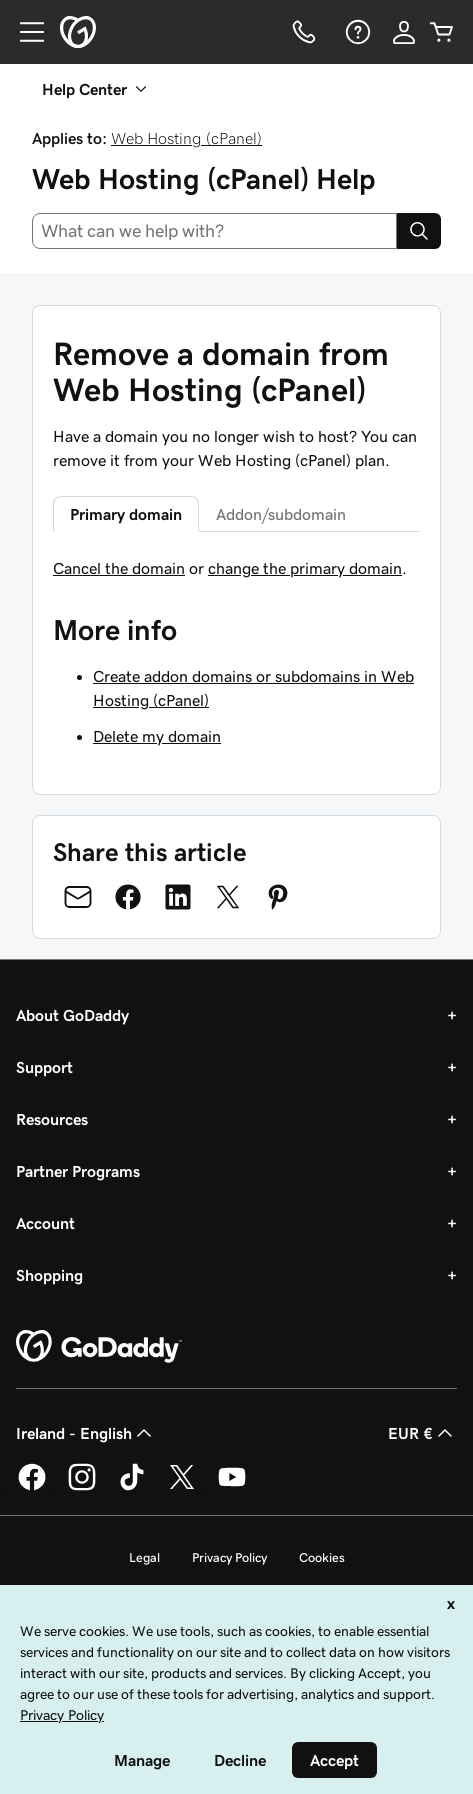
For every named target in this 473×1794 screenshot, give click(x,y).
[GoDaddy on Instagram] (82, 1487)
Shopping (49, 1275)
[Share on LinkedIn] (178, 897)
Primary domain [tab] (126, 514)
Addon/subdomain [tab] (281, 514)
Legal (144, 1557)
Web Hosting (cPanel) (186, 138)
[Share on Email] (78, 897)
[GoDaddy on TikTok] (132, 1487)
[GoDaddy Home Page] (99, 1347)
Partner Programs (78, 1171)
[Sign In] (404, 32)
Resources (52, 1119)
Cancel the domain (119, 568)
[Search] (419, 231)
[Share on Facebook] (128, 897)
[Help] (356, 32)
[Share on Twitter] (228, 897)
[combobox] (214, 231)
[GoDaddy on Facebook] (32, 1487)
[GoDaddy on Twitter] (182, 1487)
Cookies (322, 1557)
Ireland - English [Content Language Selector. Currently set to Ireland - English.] (86, 1433)
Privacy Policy (229, 1557)
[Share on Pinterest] (278, 897)
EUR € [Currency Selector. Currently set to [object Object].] (422, 1433)
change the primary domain (305, 568)
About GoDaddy (72, 1015)
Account (45, 1223)
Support (44, 1067)
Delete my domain (157, 736)
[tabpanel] (236, 568)
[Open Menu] (24, 32)
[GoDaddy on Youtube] (232, 1487)
